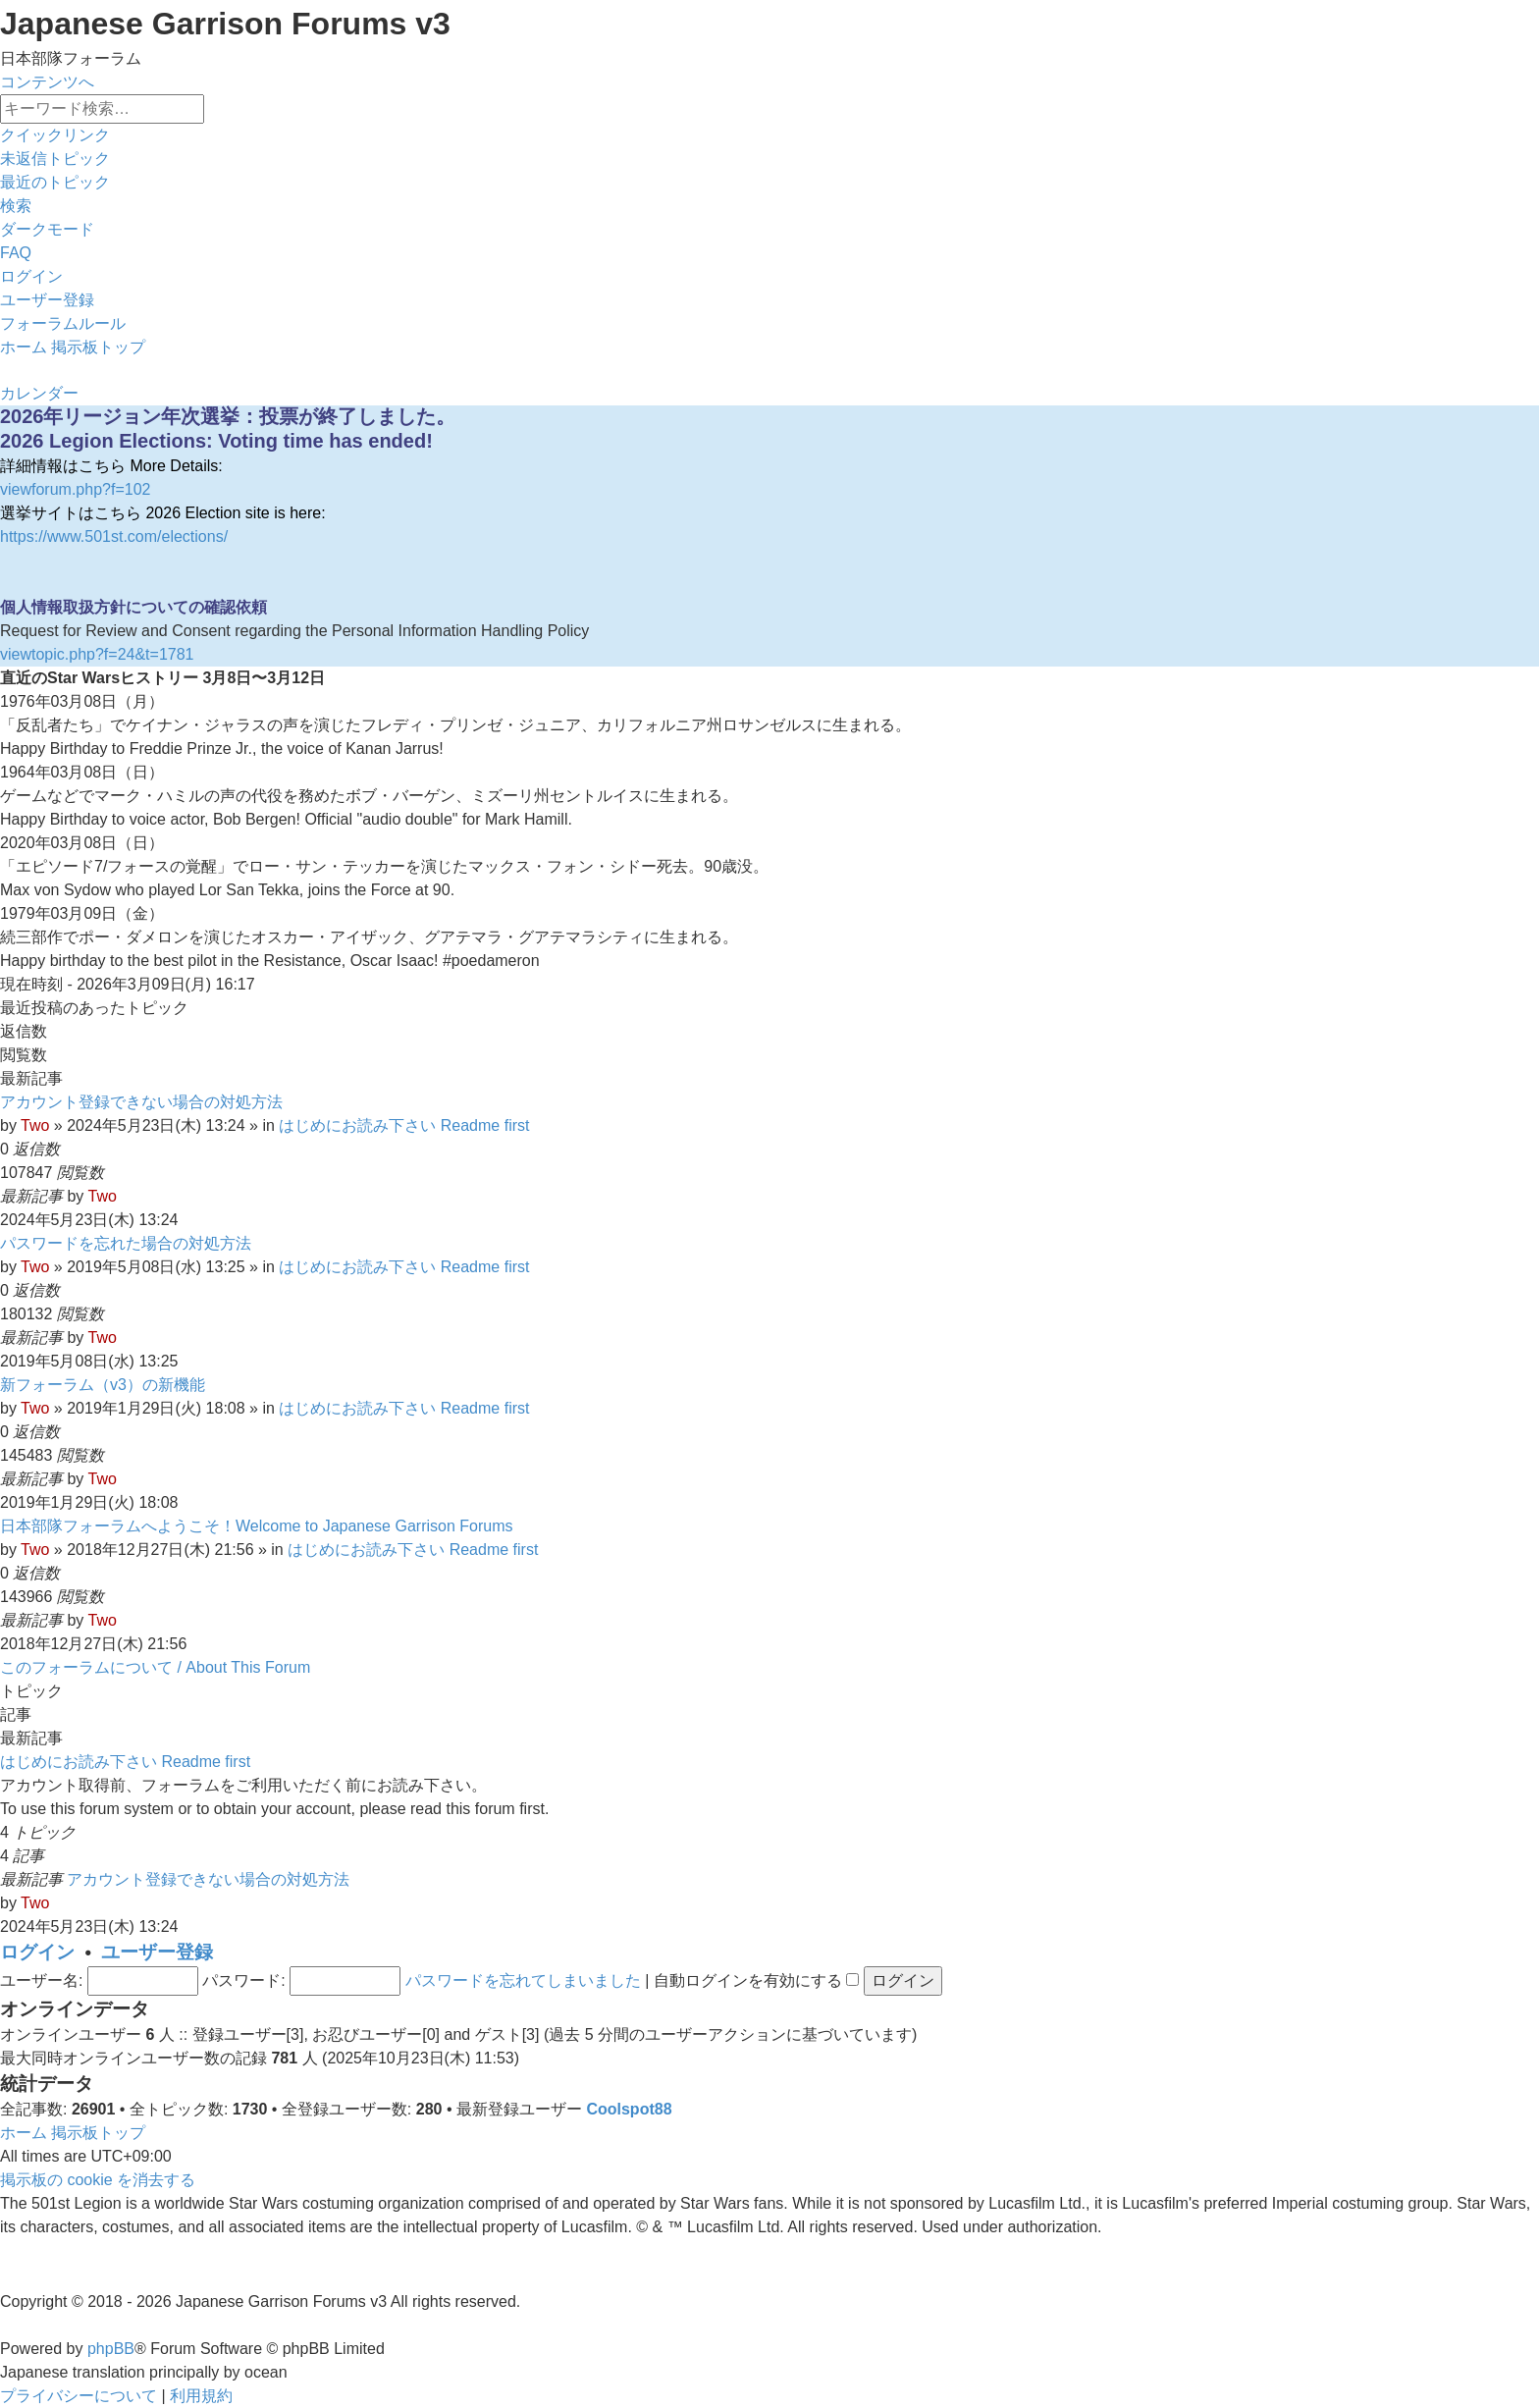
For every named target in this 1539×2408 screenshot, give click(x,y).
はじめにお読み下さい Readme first (404, 1125)
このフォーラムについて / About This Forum (155, 1667)
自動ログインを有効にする (756, 1980)
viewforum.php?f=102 (75, 489)
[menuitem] (55, 158)
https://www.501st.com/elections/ (114, 536)
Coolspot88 (628, 2109)
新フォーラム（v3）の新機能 (102, 1384)
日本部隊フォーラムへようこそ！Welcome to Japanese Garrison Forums (256, 1526)
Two (35, 1125)
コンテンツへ (47, 82)
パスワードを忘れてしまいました (523, 1980)
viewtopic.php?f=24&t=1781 (96, 654)
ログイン (37, 1952)
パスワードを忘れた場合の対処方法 (125, 1243)
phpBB (110, 2348)
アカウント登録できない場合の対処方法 (141, 1102)
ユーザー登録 (157, 1952)
